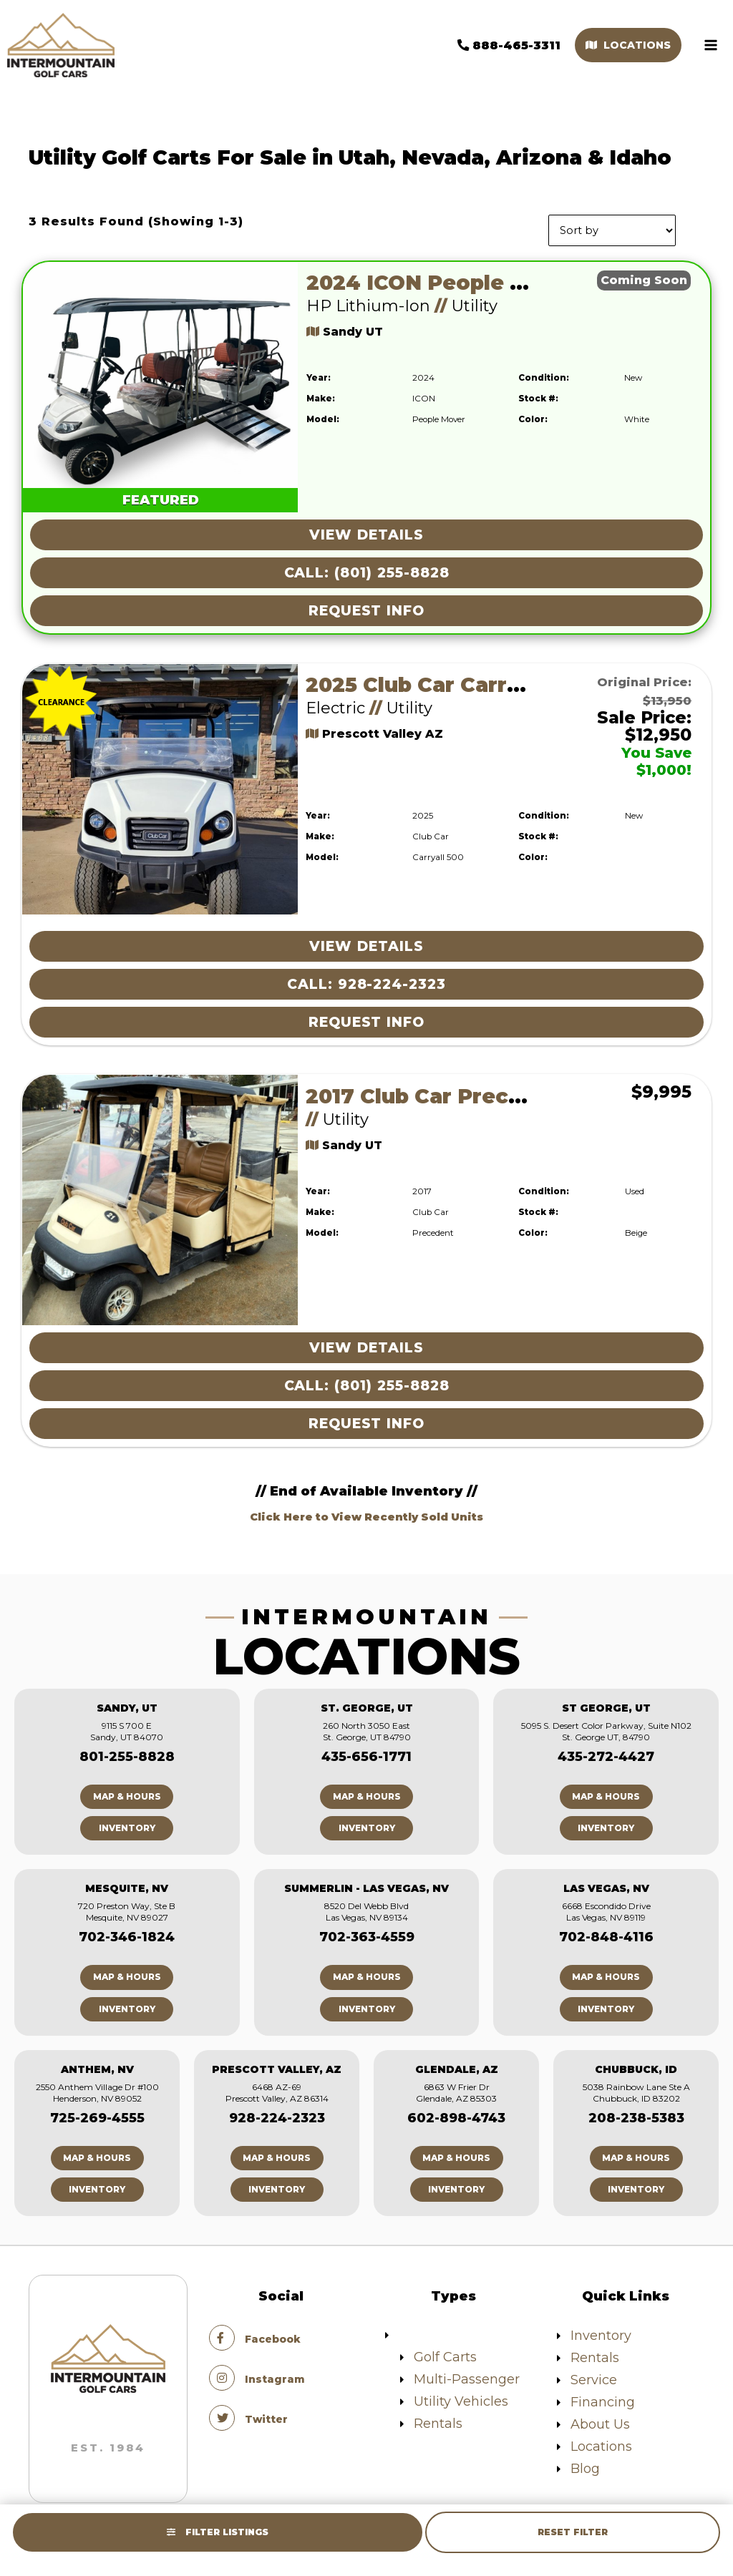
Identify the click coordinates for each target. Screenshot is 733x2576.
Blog (585, 2464)
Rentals (438, 2418)
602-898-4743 (456, 2113)
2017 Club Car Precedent (439, 1092)
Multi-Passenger (467, 2374)
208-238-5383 (636, 2113)
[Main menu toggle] (704, 43)
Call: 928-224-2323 (366, 980)
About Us (600, 2419)
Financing (603, 2397)
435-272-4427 (606, 1752)
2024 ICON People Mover (442, 278)
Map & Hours (127, 1792)
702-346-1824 (127, 1933)
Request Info (366, 605)
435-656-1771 (366, 1752)
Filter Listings (217, 2532)
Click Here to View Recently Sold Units (366, 1512)
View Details (366, 530)
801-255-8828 (127, 1752)
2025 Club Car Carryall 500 (448, 680)
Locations (621, 42)
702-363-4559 (366, 1933)
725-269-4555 (97, 2113)
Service (594, 2375)
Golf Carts (445, 2352)
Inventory (127, 1823)
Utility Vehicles (461, 2396)
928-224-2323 (277, 2113)
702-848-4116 (606, 1933)
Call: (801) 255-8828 (367, 568)
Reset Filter (573, 2532)
